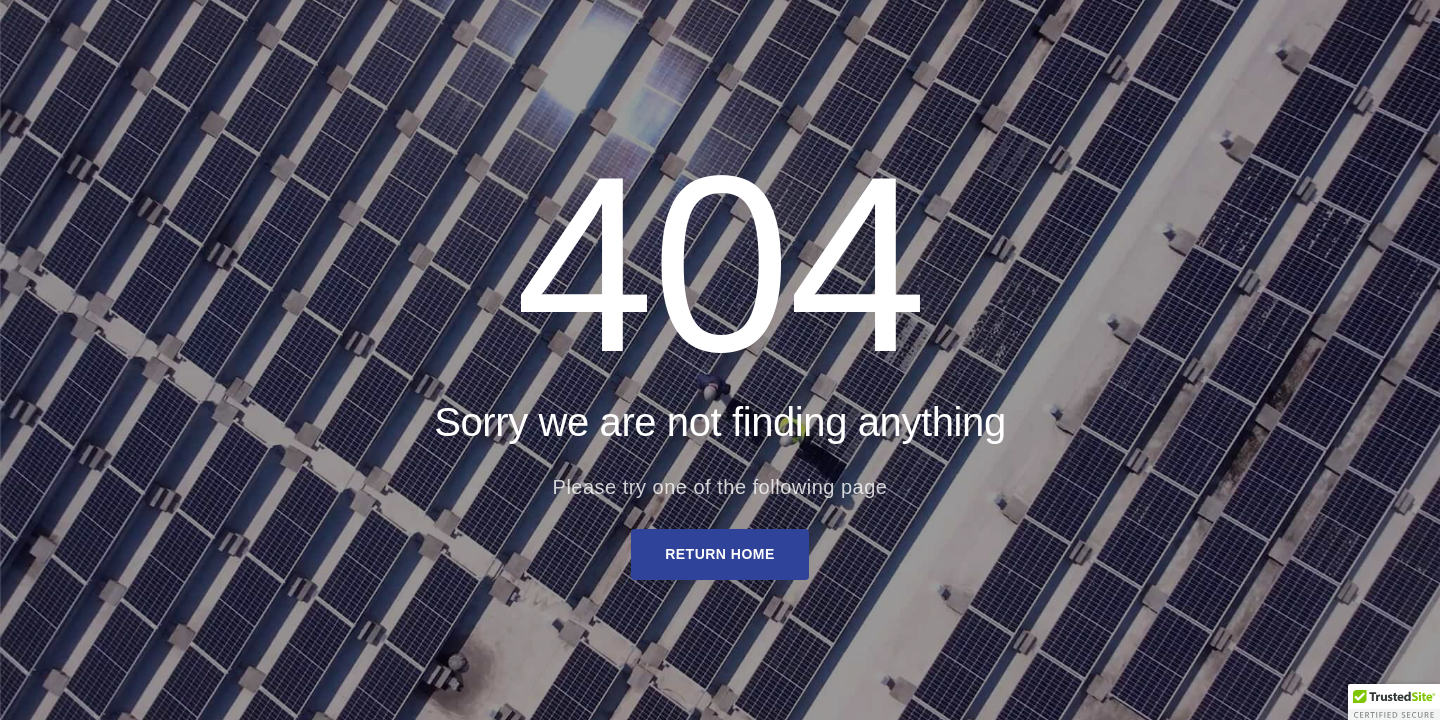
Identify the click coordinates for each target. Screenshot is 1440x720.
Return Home (720, 554)
